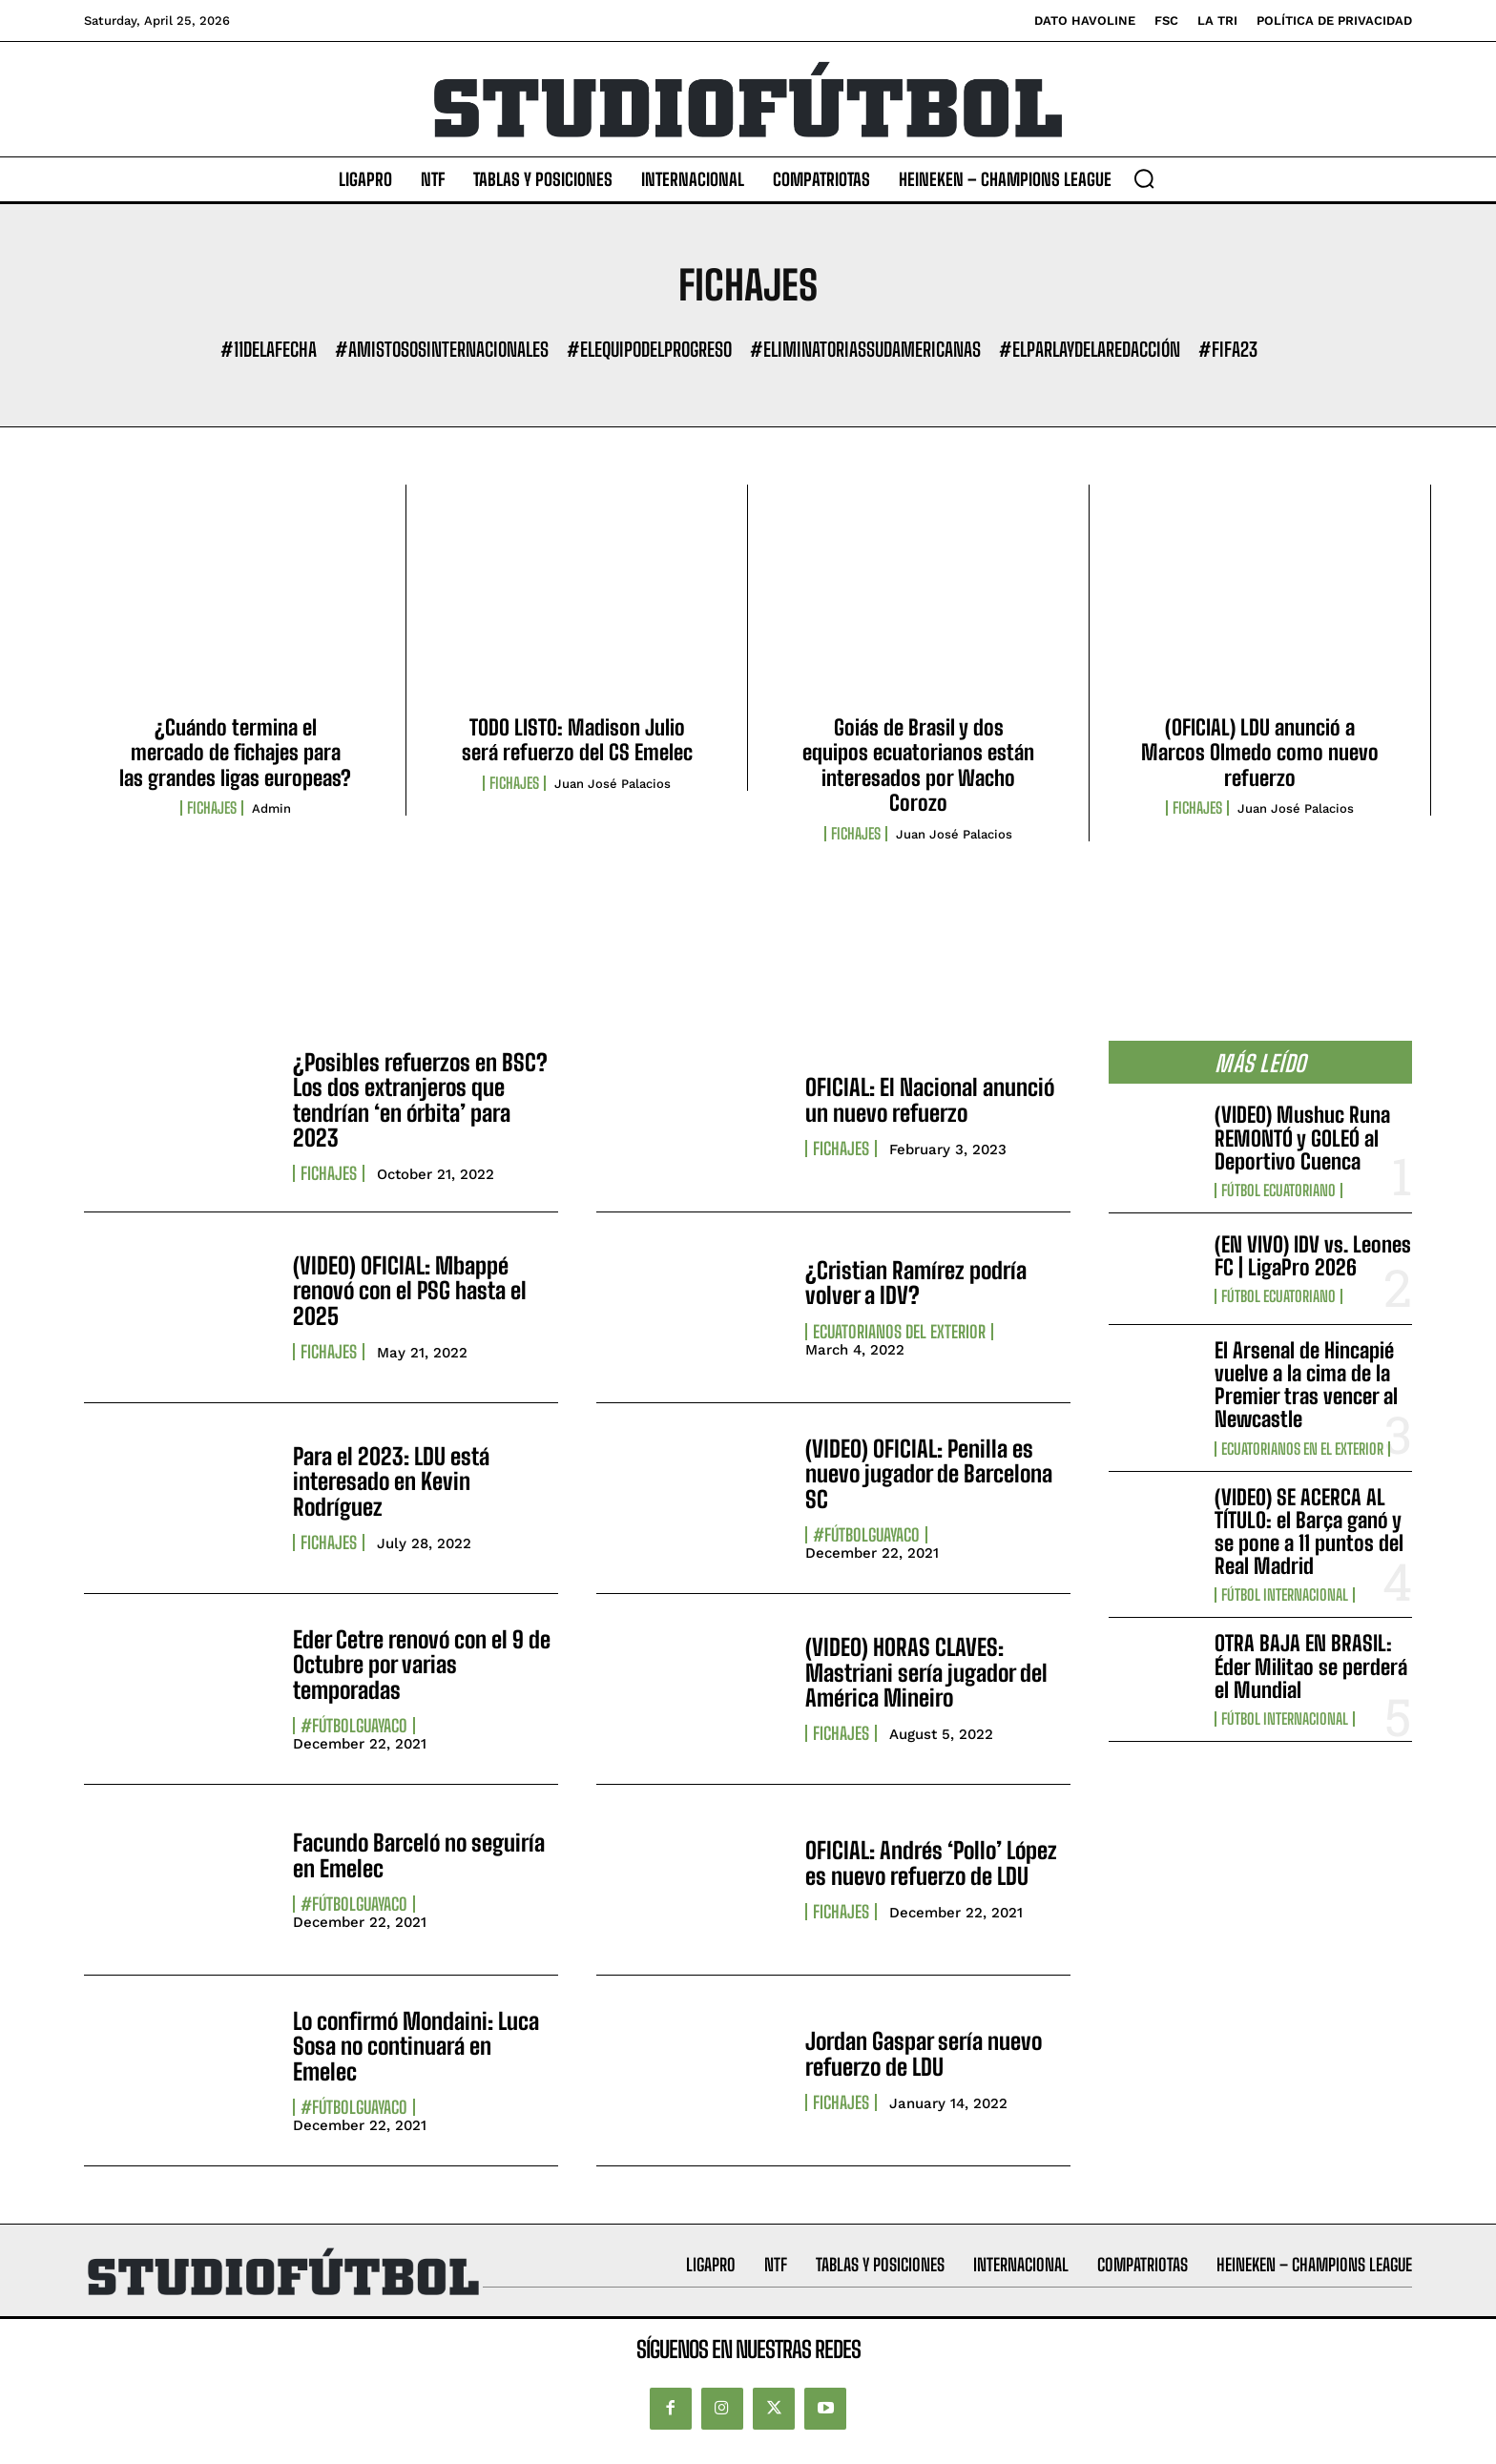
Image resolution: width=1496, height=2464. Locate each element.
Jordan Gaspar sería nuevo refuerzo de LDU (923, 2053)
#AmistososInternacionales (442, 349)
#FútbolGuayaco (866, 1534)
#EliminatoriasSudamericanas (865, 349)
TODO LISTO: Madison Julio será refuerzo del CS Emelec (577, 739)
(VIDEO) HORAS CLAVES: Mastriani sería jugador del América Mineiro (926, 1672)
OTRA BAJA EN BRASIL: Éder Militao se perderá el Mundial (1311, 1666)
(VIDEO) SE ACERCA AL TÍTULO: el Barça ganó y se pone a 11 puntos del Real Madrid (1309, 1532)
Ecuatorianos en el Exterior (1302, 1449)
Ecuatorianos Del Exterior (899, 1331)
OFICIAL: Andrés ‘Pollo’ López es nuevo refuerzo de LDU (931, 1862)
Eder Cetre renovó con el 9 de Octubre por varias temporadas (422, 1664)
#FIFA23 (1227, 349)
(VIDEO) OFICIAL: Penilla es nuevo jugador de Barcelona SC (928, 1474)
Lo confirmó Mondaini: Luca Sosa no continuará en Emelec (416, 2046)
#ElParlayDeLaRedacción (1089, 349)
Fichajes (212, 808)
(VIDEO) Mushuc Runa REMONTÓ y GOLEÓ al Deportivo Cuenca (1302, 1137)
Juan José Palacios (612, 783)
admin (271, 808)
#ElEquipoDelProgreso (649, 349)
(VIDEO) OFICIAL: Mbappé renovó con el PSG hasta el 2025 (410, 1291)
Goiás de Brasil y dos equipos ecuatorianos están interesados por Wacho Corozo (918, 765)
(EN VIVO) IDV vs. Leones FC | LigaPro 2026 (1313, 1256)
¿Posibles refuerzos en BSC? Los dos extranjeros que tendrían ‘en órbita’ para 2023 (420, 1099)
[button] (1144, 178)
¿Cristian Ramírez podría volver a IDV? (916, 1282)
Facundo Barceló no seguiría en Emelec (419, 1855)
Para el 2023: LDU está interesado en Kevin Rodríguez (391, 1481)
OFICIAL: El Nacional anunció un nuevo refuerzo (929, 1099)
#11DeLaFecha (268, 349)
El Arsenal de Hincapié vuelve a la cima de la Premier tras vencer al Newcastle (1306, 1385)
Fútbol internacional (1284, 1595)
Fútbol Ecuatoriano (1278, 1190)
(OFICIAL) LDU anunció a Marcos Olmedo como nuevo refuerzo (1260, 752)
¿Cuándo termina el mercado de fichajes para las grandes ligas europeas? (235, 752)
